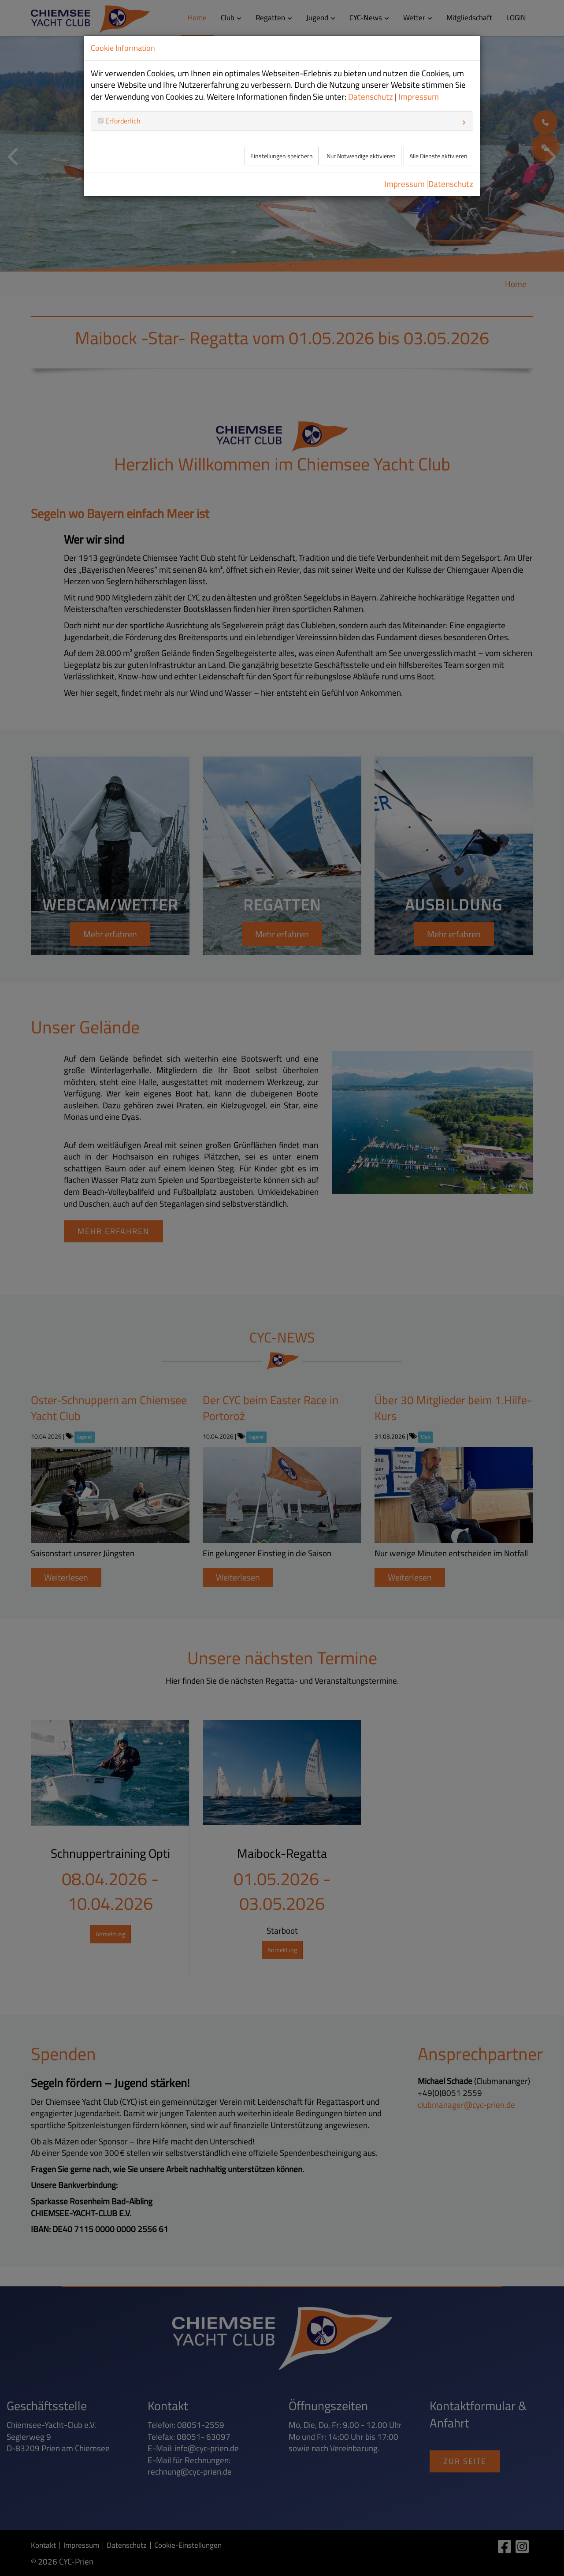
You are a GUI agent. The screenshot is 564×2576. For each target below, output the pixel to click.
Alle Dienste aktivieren (438, 156)
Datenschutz (370, 96)
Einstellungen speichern (281, 156)
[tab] (282, 121)
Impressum (418, 96)
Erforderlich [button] (122, 120)
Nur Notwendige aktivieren (361, 156)
